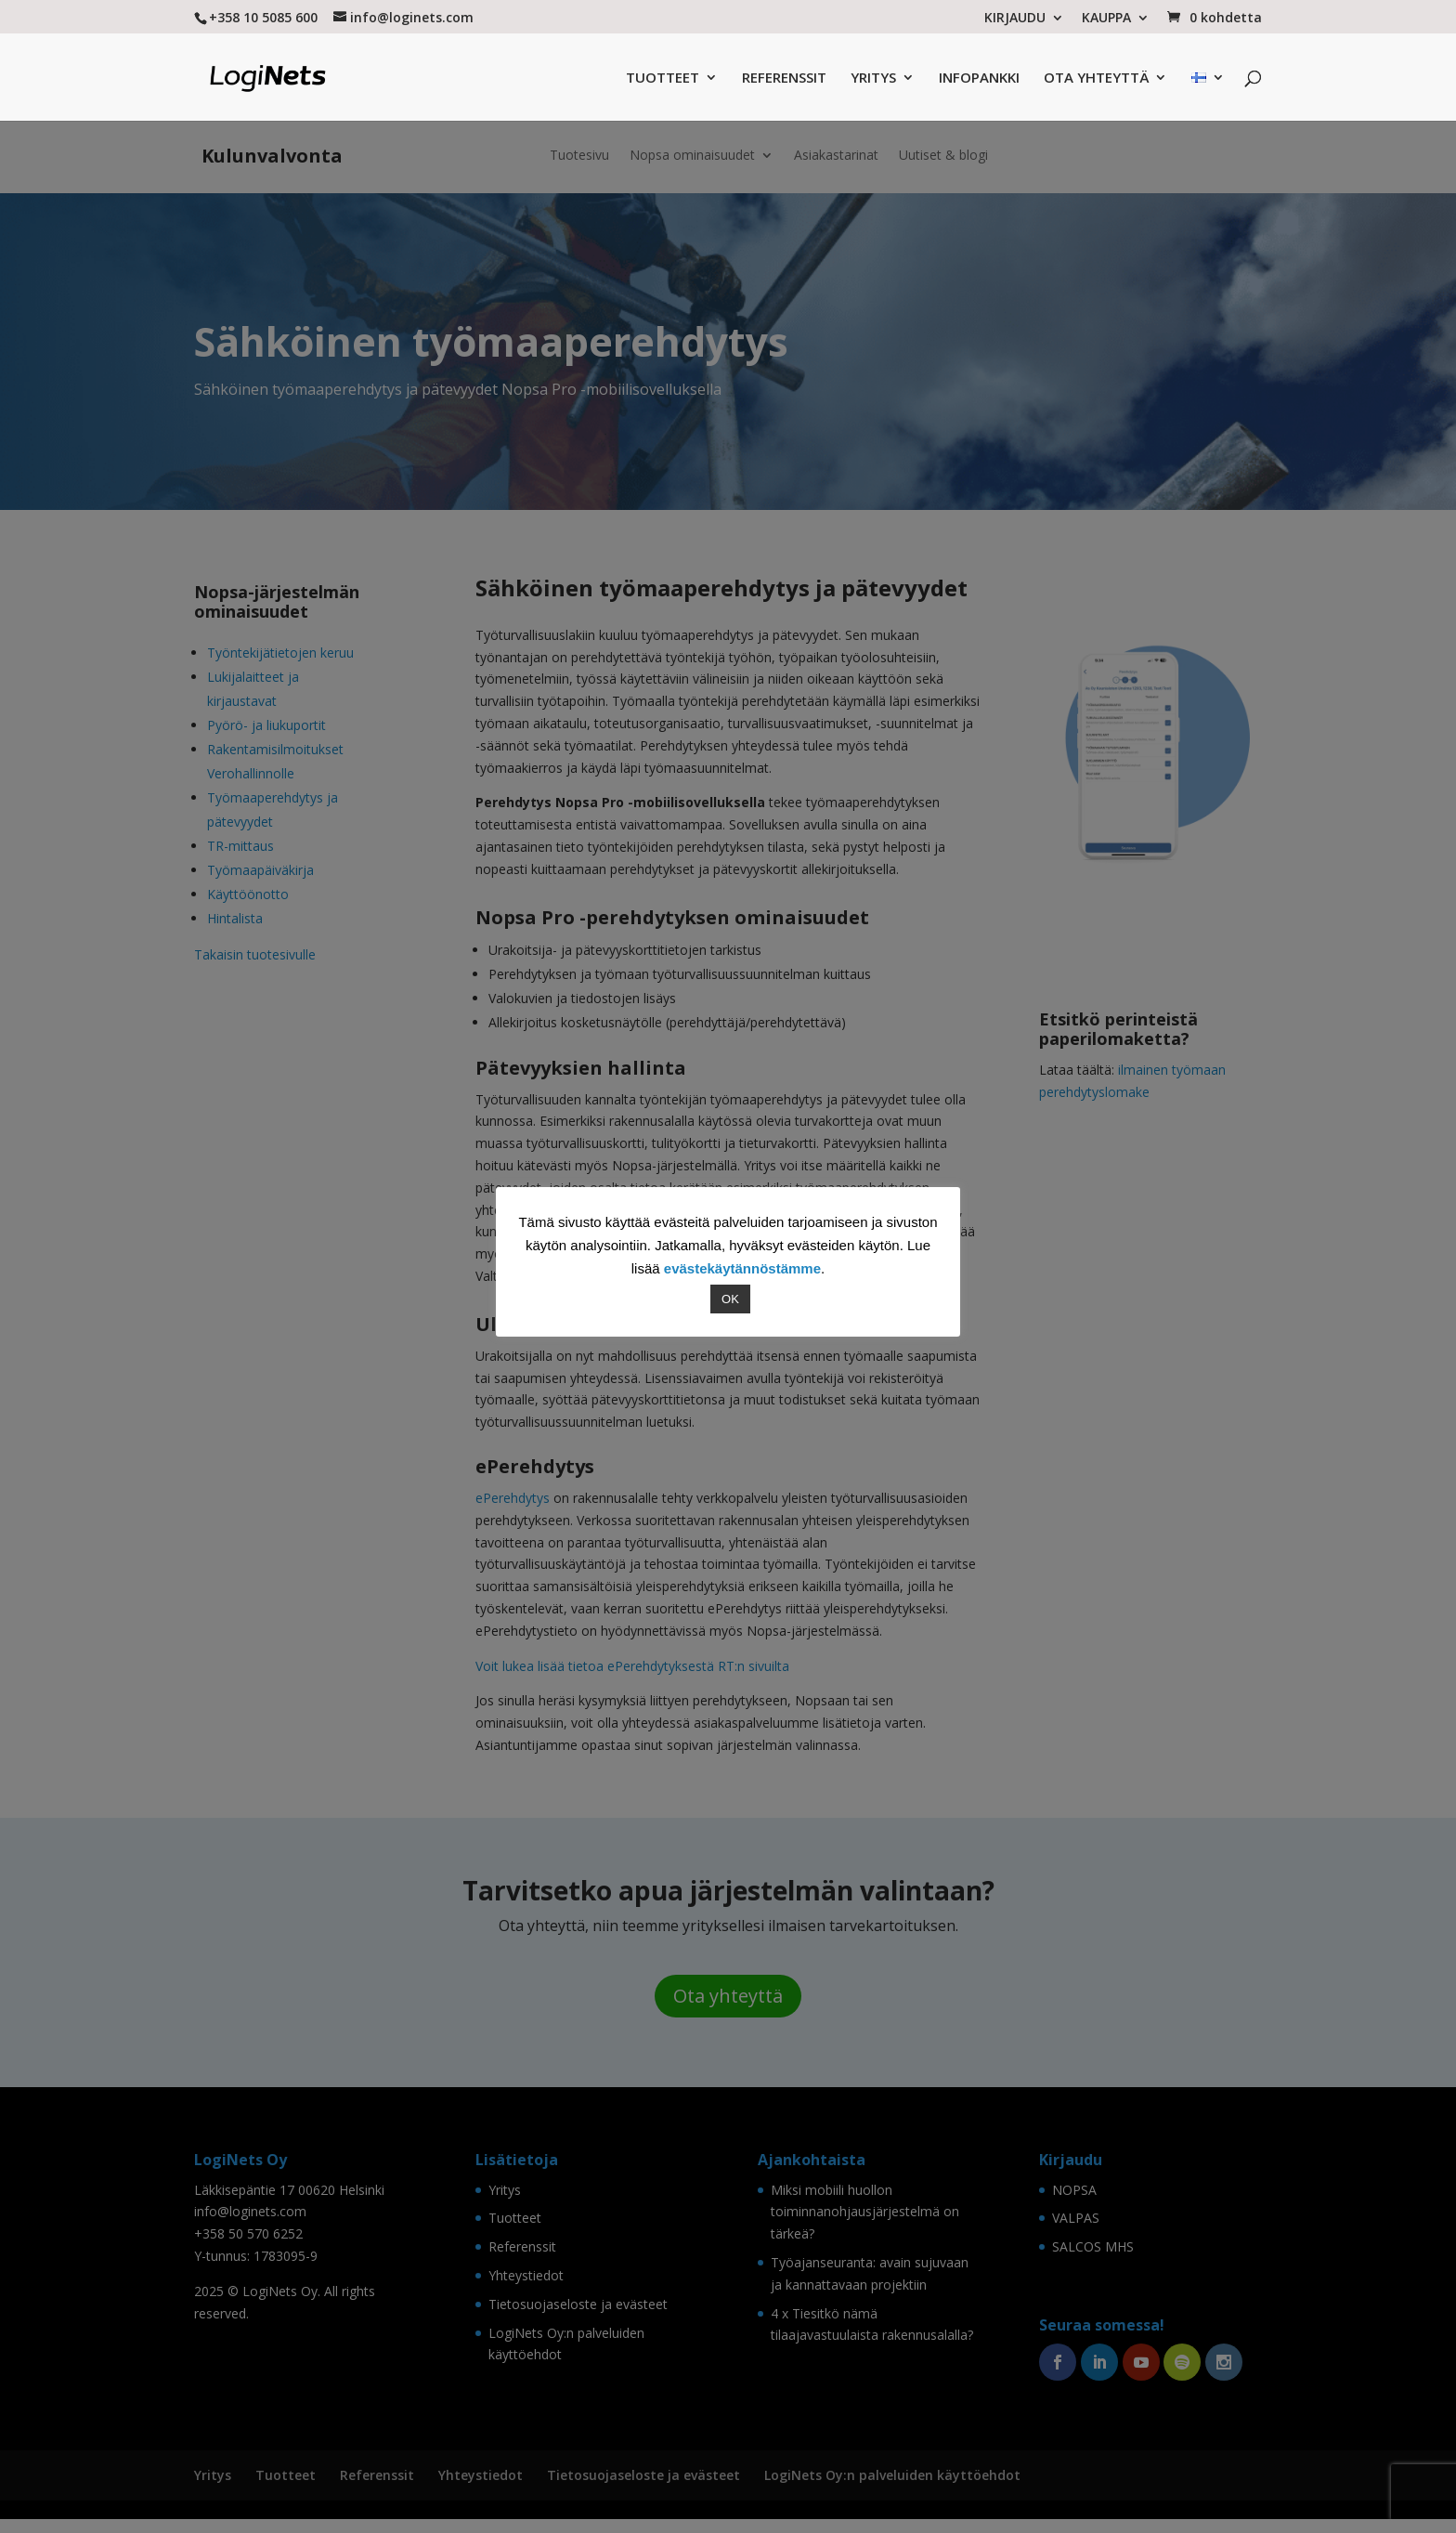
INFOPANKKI (979, 78)
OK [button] (730, 1299)
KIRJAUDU (1015, 18)
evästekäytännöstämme (742, 1268)
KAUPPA (1106, 18)
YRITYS (873, 78)
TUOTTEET (662, 78)
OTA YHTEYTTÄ (1096, 78)
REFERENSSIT (784, 78)
